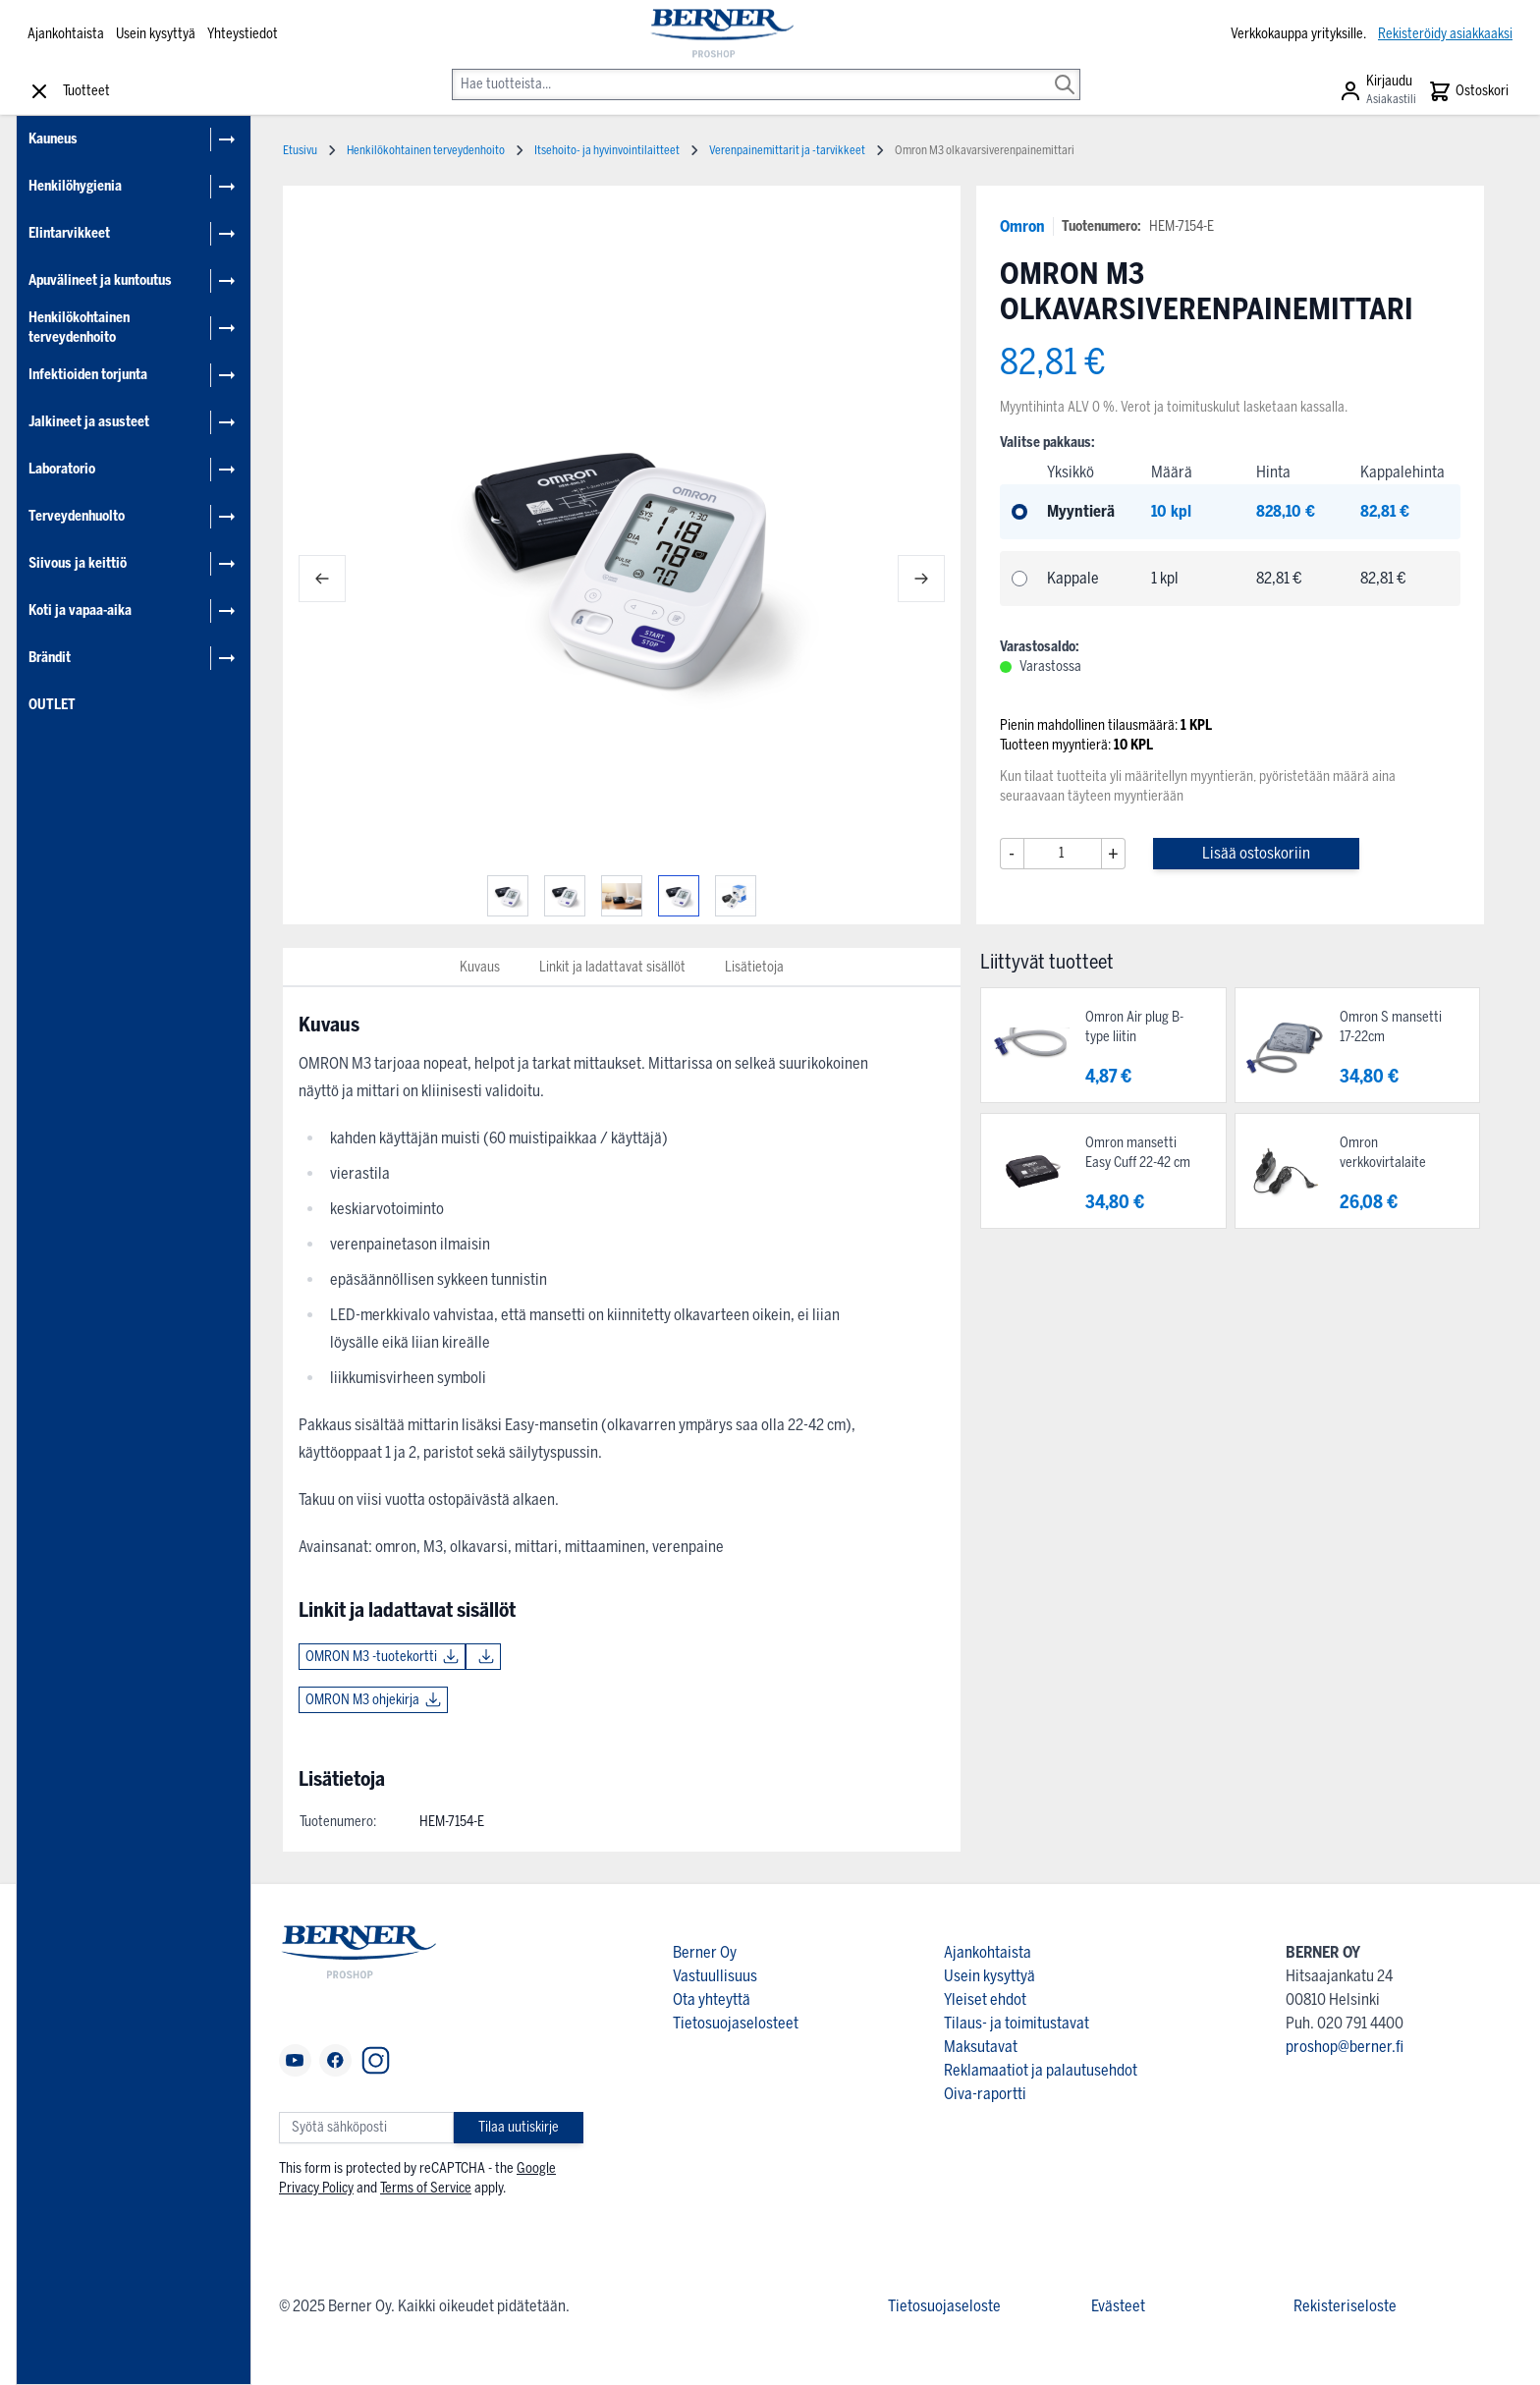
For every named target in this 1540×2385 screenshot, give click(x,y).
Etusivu (300, 150)
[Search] (1064, 71)
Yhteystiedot (242, 34)
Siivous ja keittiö (77, 563)
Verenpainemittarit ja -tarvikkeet (787, 150)
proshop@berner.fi (1344, 2046)
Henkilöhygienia (75, 186)
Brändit (49, 657)
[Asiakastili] (1377, 91)
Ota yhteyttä (711, 1999)
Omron (1022, 226)
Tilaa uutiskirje (518, 2127)
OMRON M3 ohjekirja (362, 1700)
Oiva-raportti (985, 2093)
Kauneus (53, 139)
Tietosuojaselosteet (735, 2023)
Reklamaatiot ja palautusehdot (1040, 2070)
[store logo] (720, 34)
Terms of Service (425, 2188)
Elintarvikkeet (69, 233)
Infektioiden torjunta (87, 374)
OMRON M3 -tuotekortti (371, 1656)
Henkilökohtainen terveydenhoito (79, 327)
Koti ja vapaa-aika (80, 610)
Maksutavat (981, 2046)
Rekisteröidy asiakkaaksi (1445, 34)
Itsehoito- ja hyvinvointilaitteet (607, 150)
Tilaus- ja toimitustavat (1016, 2023)
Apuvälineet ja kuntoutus (100, 280)
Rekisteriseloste (1345, 2306)
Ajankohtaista (66, 34)
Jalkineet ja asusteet (88, 422)
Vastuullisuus (715, 1976)
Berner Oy (705, 1952)
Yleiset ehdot (985, 1999)
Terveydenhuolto (76, 516)
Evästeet (1118, 2306)
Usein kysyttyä (155, 34)
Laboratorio (61, 469)
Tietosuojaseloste (944, 2306)
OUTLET (52, 704)
